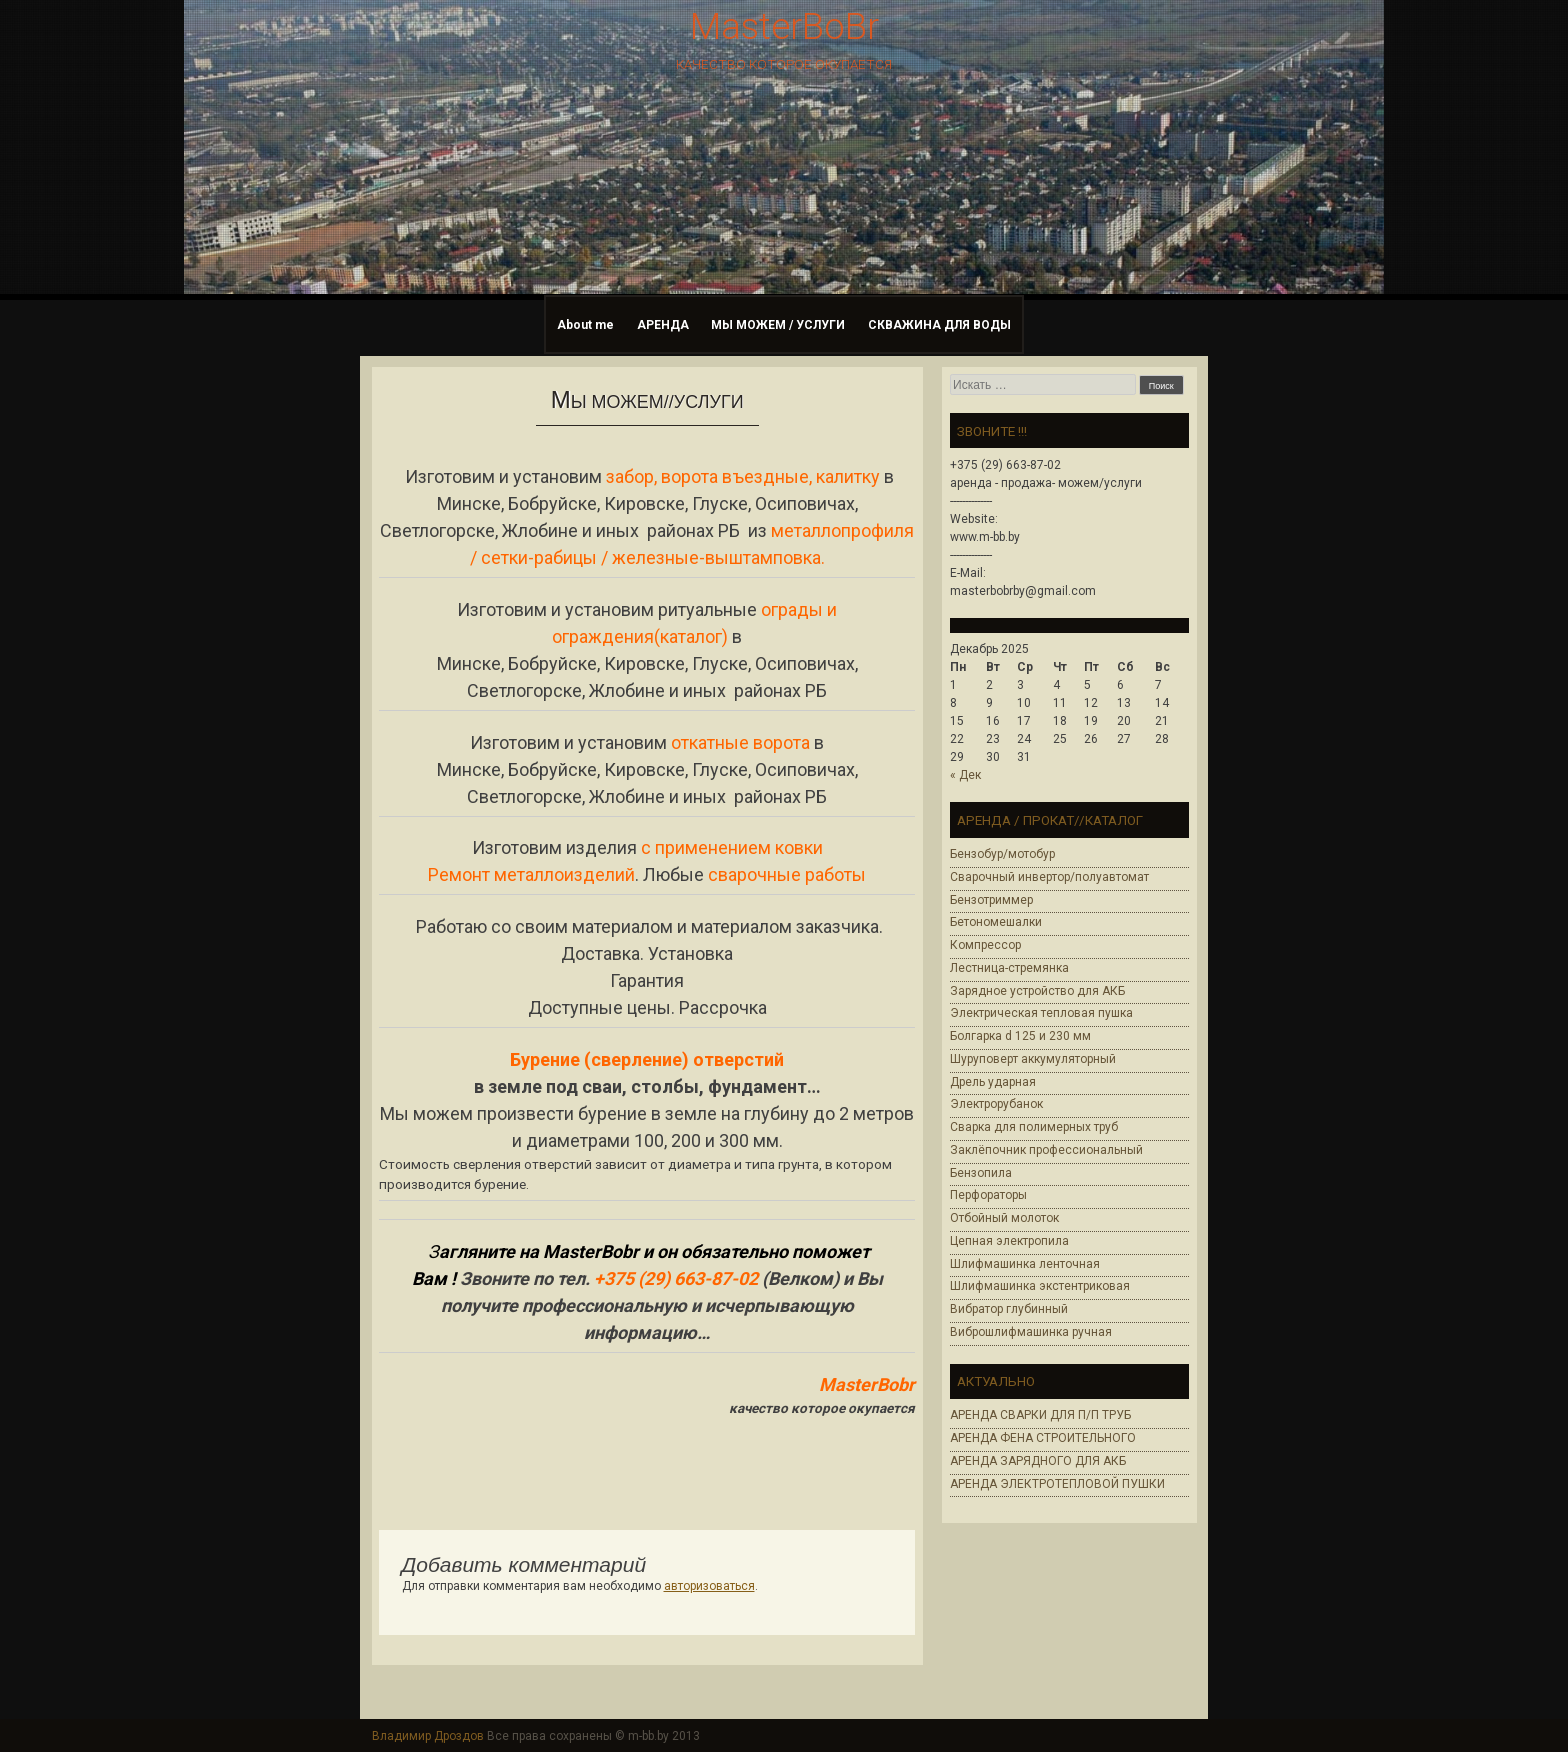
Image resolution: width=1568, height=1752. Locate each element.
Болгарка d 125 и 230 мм (1020, 1036)
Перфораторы (988, 1195)
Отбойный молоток (1004, 1218)
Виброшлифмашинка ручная (1031, 1332)
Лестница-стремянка (1009, 968)
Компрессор (985, 945)
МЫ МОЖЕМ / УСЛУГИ (778, 325)
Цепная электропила (1009, 1241)
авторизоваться (709, 1586)
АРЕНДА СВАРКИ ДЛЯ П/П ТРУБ (1040, 1415)
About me (585, 325)
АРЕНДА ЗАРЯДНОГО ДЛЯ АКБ (1038, 1461)
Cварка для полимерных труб (1034, 1127)
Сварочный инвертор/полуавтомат (1049, 877)
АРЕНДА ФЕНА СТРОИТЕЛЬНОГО (1043, 1438)
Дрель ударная (993, 1082)
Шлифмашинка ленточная (1025, 1264)
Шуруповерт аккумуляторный (1033, 1059)
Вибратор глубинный (1009, 1309)
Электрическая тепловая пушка (1041, 1013)
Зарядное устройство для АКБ (1037, 991)
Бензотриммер (991, 900)
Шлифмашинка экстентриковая (1040, 1286)
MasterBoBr (784, 27)
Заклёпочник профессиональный (1046, 1150)
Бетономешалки (996, 922)
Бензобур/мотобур (1002, 854)
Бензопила (981, 1173)
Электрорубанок (996, 1104)
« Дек (965, 775)
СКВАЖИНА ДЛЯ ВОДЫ (939, 325)
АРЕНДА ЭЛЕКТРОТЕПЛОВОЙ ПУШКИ (1057, 1484)
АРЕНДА (663, 325)
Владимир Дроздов (428, 1736)
